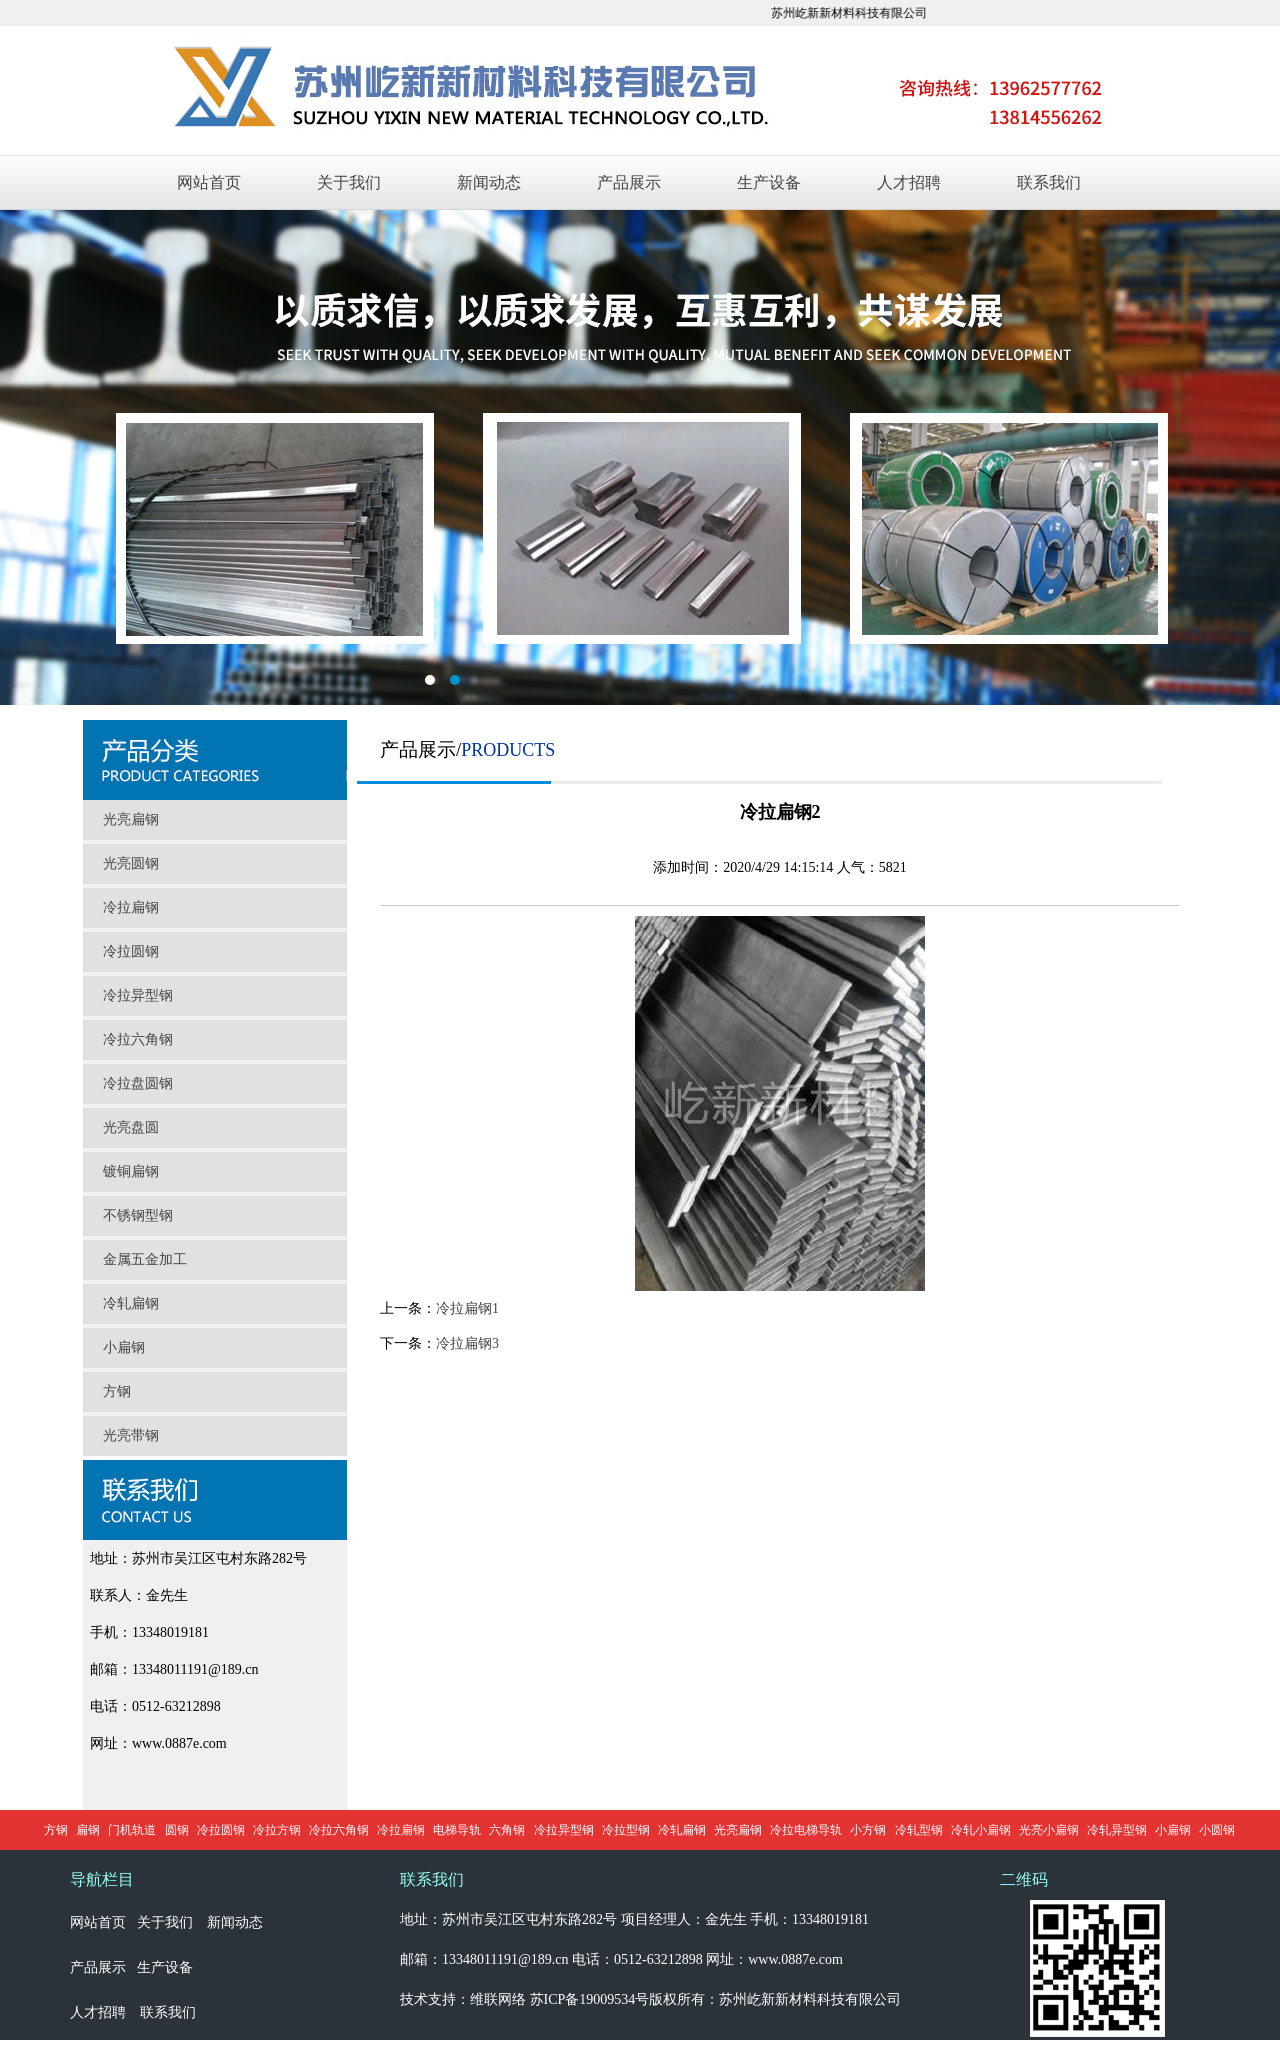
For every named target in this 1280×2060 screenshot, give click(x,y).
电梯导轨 (457, 1830)
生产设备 (769, 182)
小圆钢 (1217, 1830)
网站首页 (209, 182)
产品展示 (629, 182)
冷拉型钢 (626, 1830)
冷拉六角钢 (138, 1039)
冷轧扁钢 (131, 1303)
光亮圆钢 (131, 863)
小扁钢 (124, 1347)
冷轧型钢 (919, 1830)
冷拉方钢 (277, 1830)
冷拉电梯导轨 (806, 1830)
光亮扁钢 (131, 819)
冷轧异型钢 (1117, 1830)
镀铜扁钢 (131, 1171)
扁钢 (88, 1830)
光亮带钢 (131, 1435)
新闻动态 (489, 182)
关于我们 (349, 182)
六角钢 (507, 1830)
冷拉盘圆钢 (138, 1083)
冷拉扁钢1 (467, 1308)
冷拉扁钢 (131, 907)
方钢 (117, 1391)
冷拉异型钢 (138, 995)
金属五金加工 (145, 1259)
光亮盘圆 (131, 1127)
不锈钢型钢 (138, 1215)
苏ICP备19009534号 (590, 1999)
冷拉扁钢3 (467, 1343)
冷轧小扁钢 (981, 1830)
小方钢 (868, 1830)
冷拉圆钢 (131, 951)
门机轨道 (132, 1830)
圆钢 (177, 1830)
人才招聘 (909, 182)
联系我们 (1049, 182)
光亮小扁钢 (1049, 1830)
